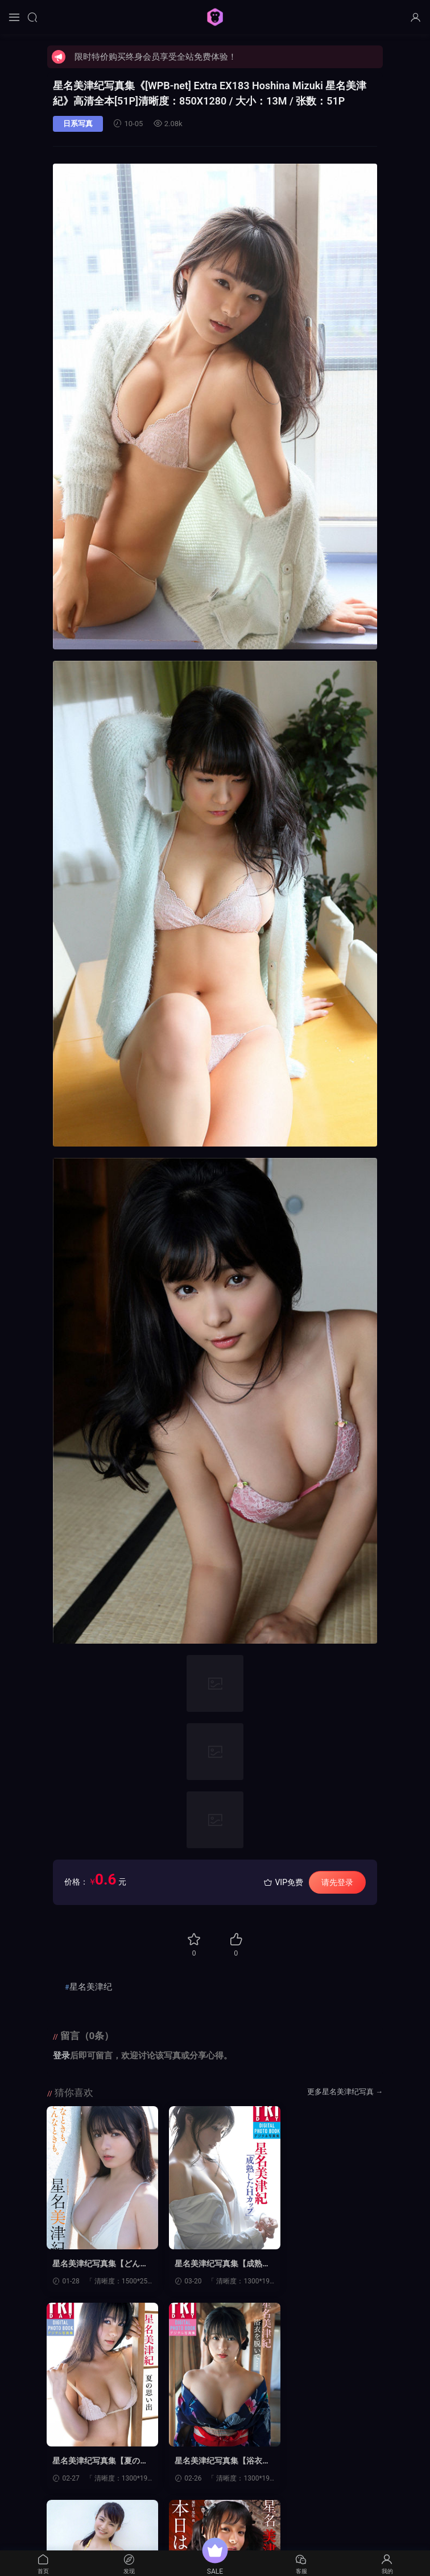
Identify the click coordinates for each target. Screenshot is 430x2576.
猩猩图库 (215, 17)
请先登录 (337, 1882)
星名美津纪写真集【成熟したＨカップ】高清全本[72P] (212, 2264)
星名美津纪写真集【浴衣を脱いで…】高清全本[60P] (97, 2461)
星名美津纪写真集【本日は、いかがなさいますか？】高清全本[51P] (328, 2461)
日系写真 (78, 123)
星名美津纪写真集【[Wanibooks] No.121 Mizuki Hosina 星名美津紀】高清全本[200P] (214, 2461)
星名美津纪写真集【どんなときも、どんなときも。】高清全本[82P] (96, 2264)
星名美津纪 (90, 1987)
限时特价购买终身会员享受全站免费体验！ (156, 57)
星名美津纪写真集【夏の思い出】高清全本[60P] (328, 2264)
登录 (61, 2055)
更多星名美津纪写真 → (345, 2091)
